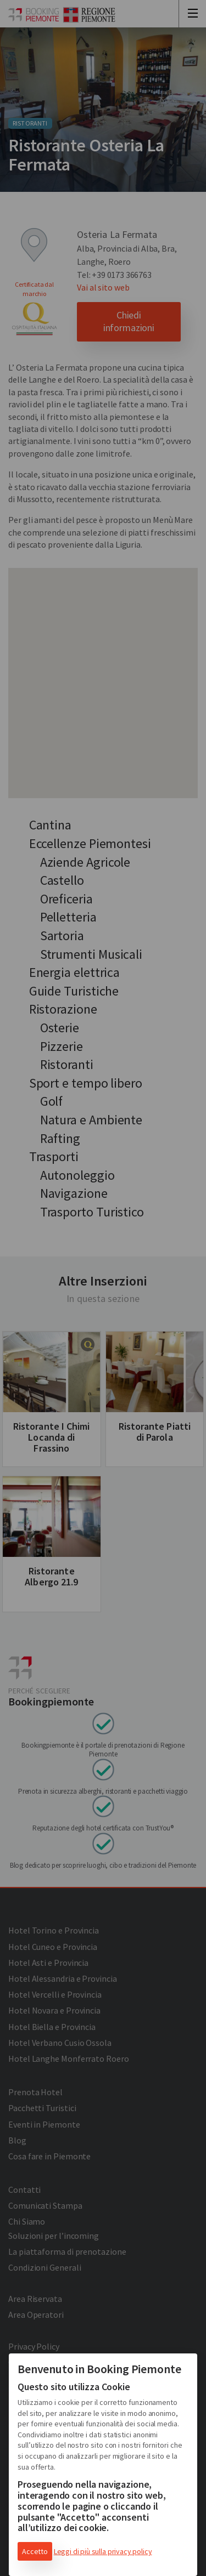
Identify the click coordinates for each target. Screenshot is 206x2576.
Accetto (35, 2551)
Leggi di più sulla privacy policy (103, 2551)
